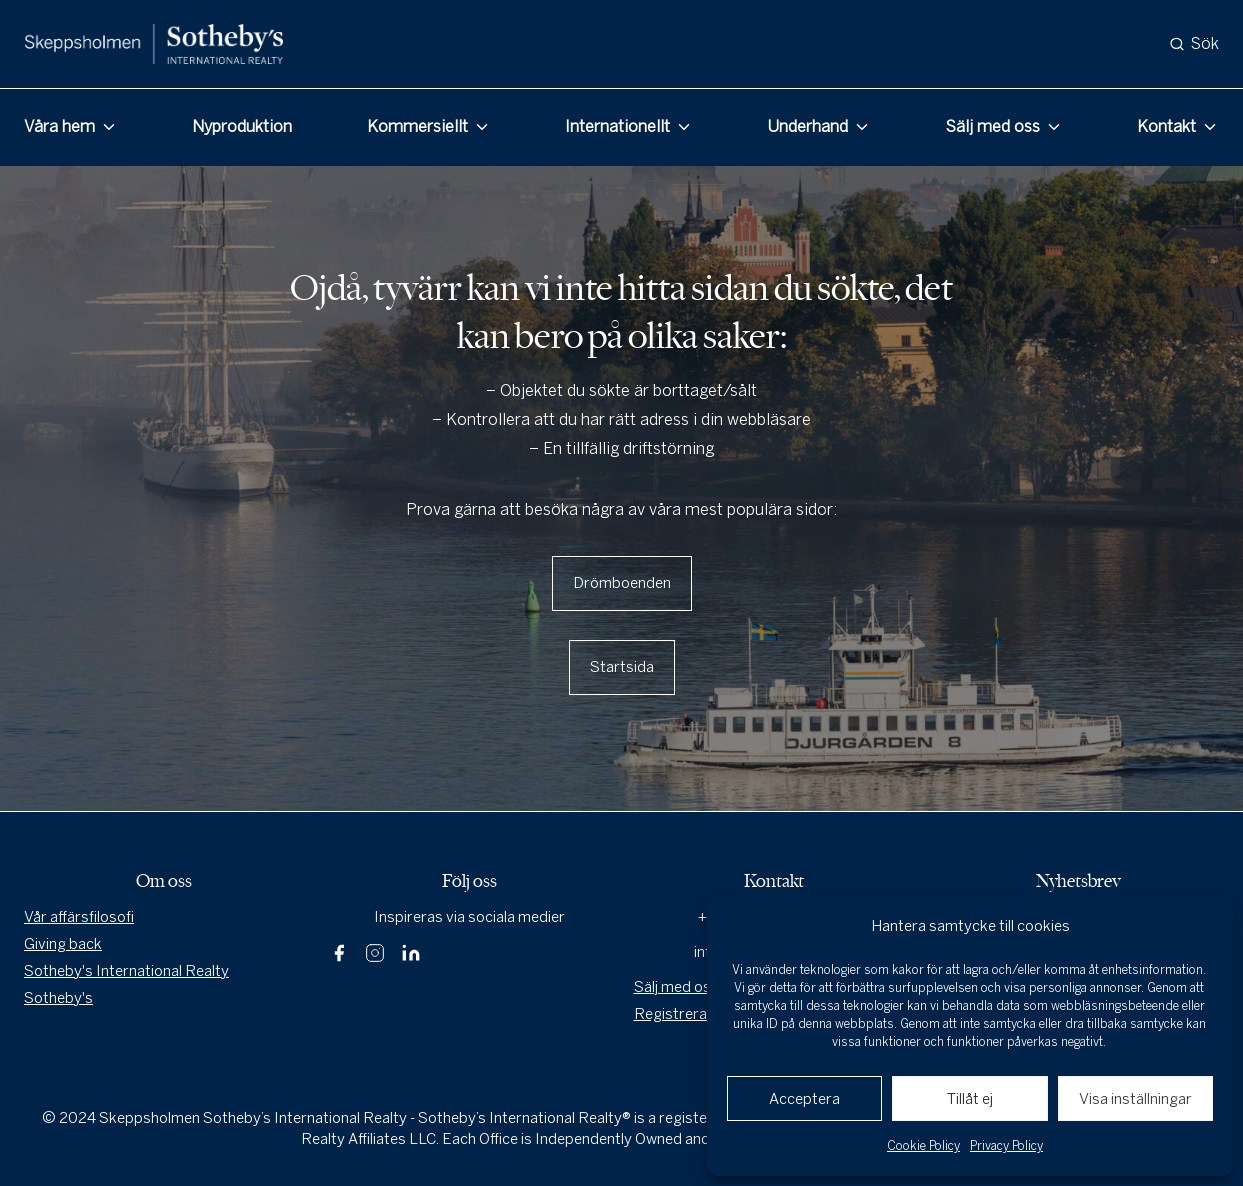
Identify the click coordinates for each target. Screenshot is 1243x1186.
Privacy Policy (1006, 1146)
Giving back (63, 944)
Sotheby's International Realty (126, 971)
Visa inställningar (1135, 1099)
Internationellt (617, 126)
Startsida (622, 667)
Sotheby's (58, 998)
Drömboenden (622, 583)
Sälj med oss (993, 126)
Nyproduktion (242, 126)
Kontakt (1166, 126)
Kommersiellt (417, 126)
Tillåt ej (970, 1099)
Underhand (807, 126)
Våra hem (59, 126)
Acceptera (804, 1099)
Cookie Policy (923, 1146)
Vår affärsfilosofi (79, 917)
